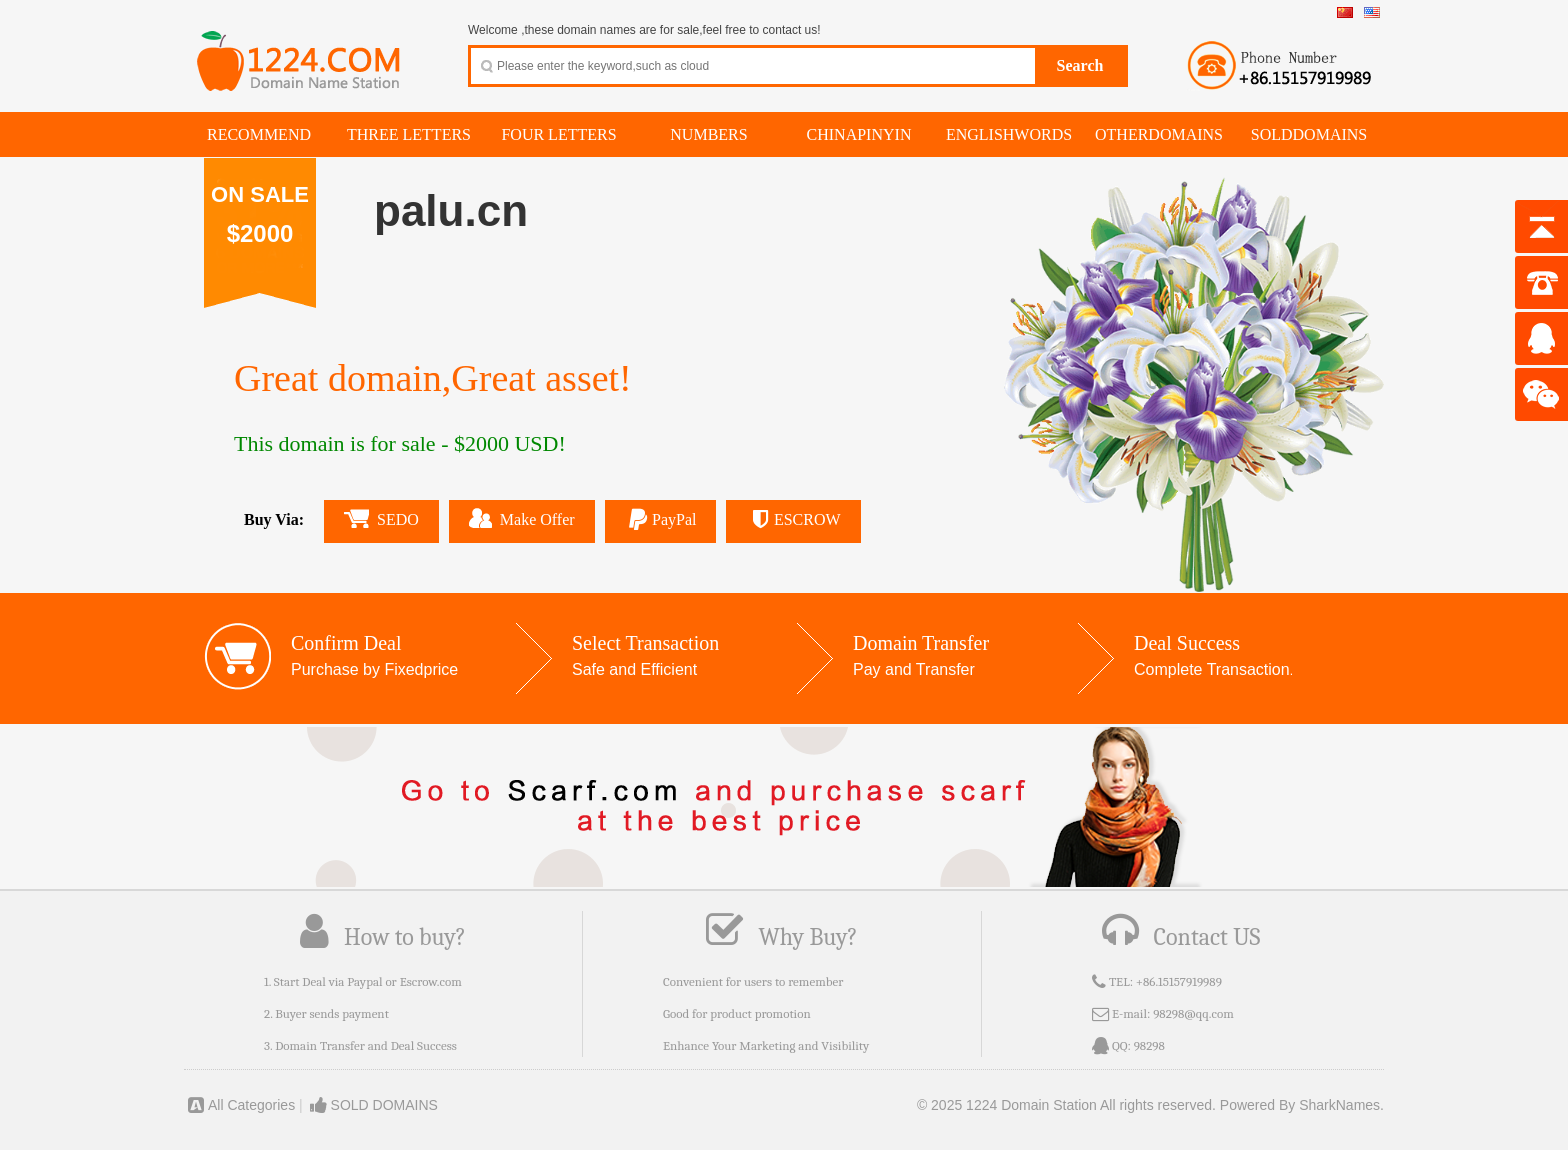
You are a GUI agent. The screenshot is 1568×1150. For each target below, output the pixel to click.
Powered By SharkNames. (1302, 1105)
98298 (1149, 1045)
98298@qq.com (1193, 1013)
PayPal (661, 519)
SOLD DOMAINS (372, 1105)
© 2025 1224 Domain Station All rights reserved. (1066, 1105)
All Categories (239, 1105)
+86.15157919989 (1179, 981)
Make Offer (522, 518)
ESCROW (793, 519)
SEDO (381, 518)
